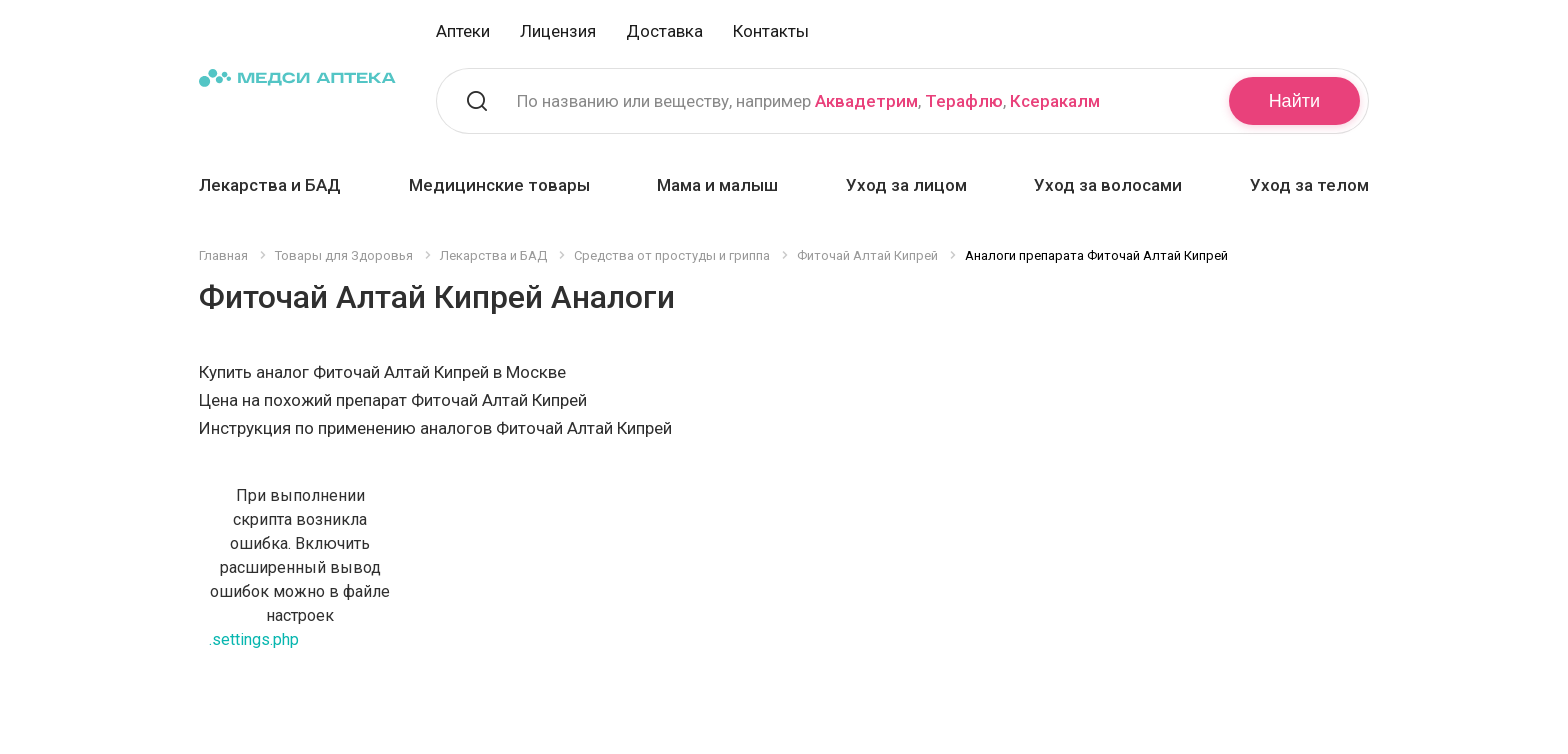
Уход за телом (1309, 185)
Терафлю (964, 101)
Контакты (771, 31)
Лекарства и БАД (270, 185)
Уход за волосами (1108, 185)
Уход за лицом (906, 185)
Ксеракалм (1055, 101)
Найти (1294, 101)
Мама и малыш (717, 185)
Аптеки (463, 31)
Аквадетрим (866, 101)
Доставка (664, 31)
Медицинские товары (499, 185)
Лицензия (558, 31)
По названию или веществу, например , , (808, 101)
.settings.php (254, 639)
